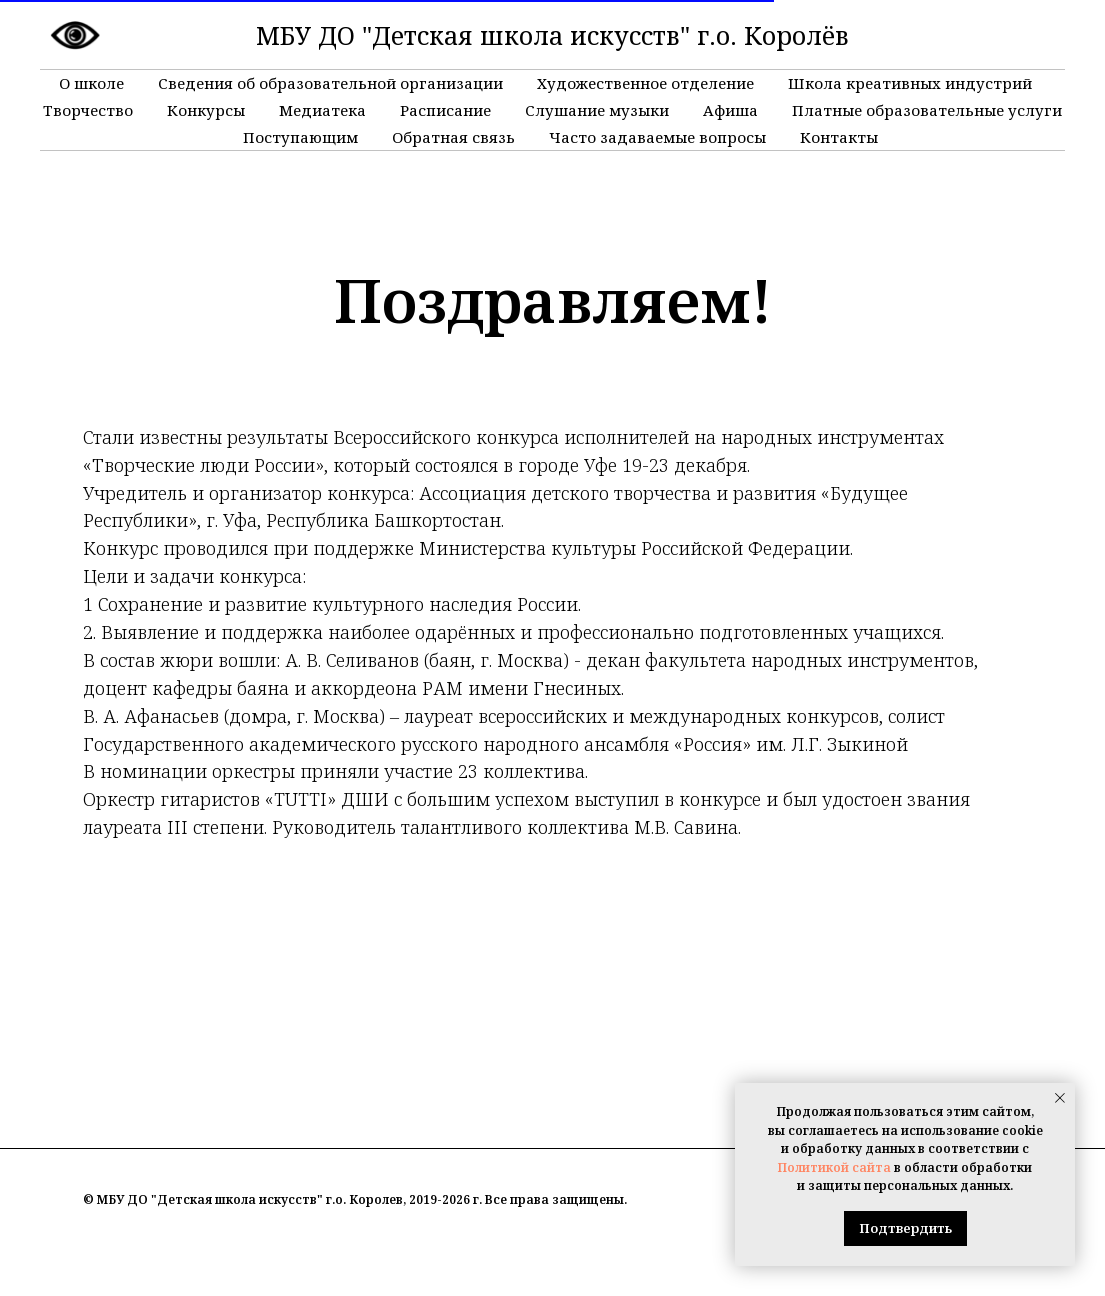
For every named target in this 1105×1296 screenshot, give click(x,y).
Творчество (88, 110)
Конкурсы (206, 110)
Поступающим (300, 137)
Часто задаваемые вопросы (657, 137)
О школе (91, 83)
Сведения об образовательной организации (330, 83)
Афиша (730, 110)
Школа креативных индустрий (910, 83)
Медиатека (322, 110)
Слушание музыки (597, 110)
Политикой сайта (834, 1167)
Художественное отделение (645, 83)
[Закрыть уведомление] (1060, 1098)
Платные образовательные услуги (927, 110)
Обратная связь (453, 137)
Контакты (839, 137)
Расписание (445, 110)
